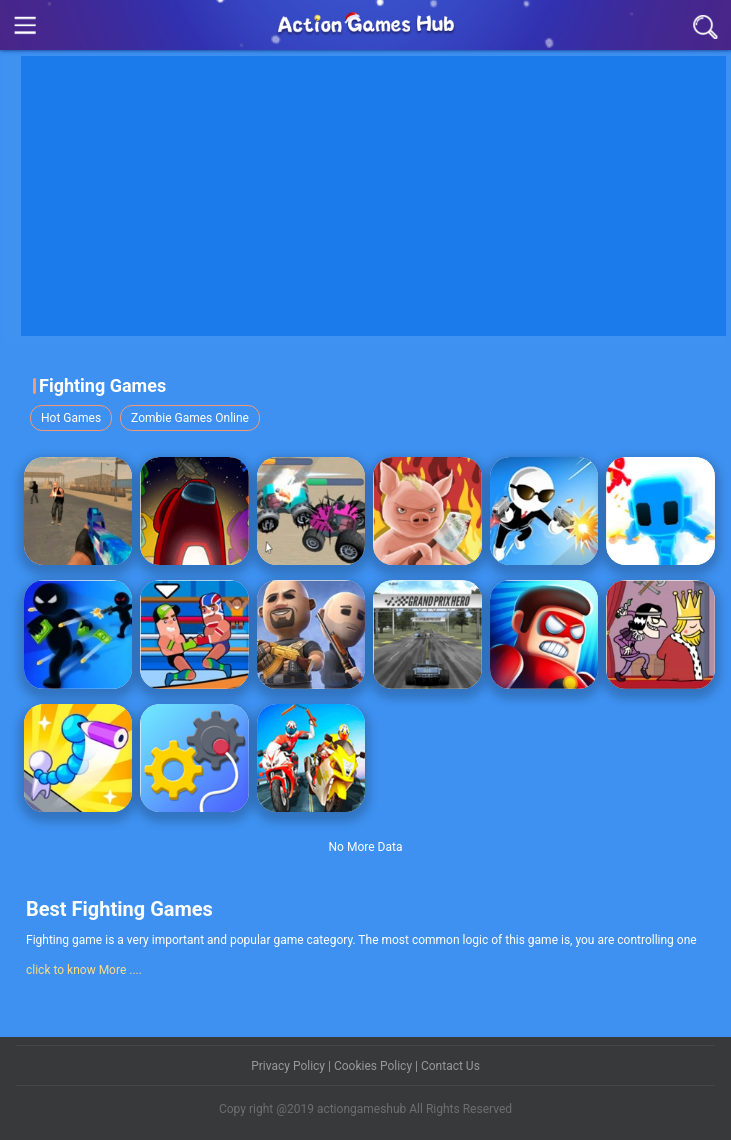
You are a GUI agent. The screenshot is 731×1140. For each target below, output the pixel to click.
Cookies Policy (374, 1066)
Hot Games (71, 418)
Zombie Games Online (190, 418)
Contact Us (450, 1066)
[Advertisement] (376, 196)
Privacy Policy (289, 1066)
